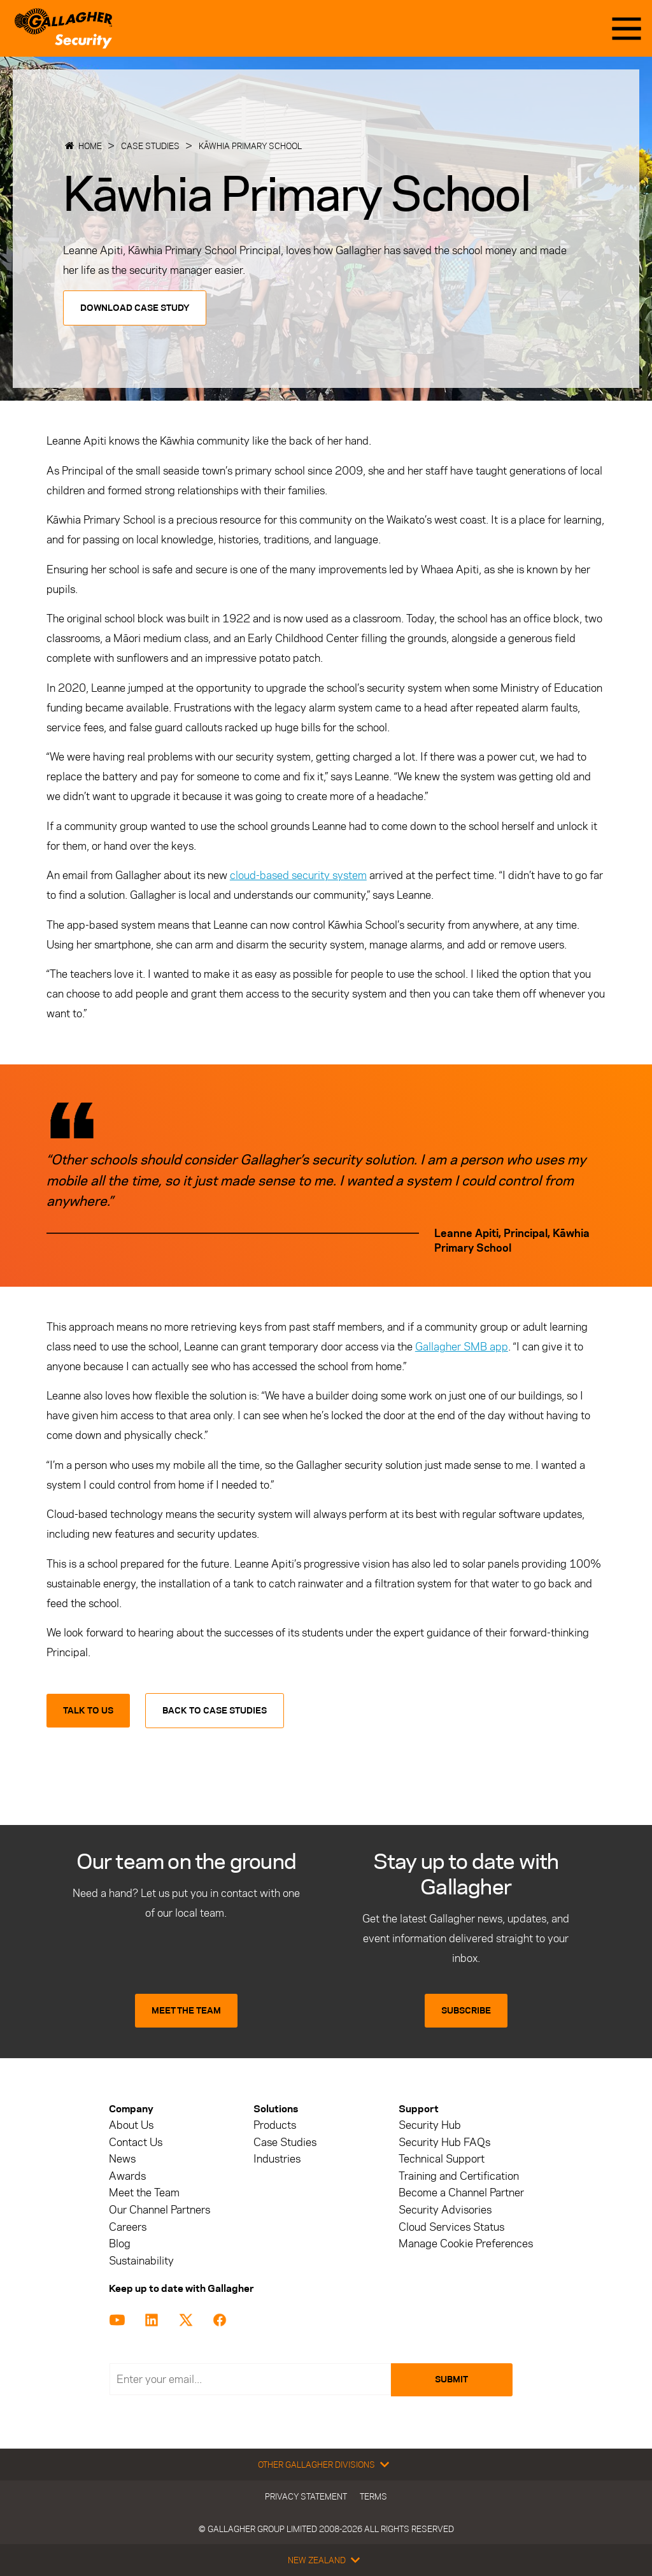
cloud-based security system (298, 875)
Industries (277, 2159)
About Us (131, 2125)
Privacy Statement (306, 2496)
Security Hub (430, 2125)
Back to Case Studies (214, 1711)
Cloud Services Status (451, 2227)
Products (274, 2125)
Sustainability (141, 2261)
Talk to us (88, 1711)
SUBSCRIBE (466, 2011)
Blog (120, 2243)
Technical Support (442, 2159)
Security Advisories (445, 2210)
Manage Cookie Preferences (466, 2243)
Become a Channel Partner (461, 2193)
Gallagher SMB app (461, 1346)
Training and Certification (459, 2176)
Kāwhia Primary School (250, 146)
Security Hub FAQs (444, 2142)
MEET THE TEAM (186, 2011)
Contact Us (135, 2142)
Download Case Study (134, 308)
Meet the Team (144, 2193)
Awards (127, 2176)
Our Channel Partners (159, 2210)
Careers (127, 2227)
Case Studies (150, 146)
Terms (373, 2496)
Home (90, 146)
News (122, 2159)
